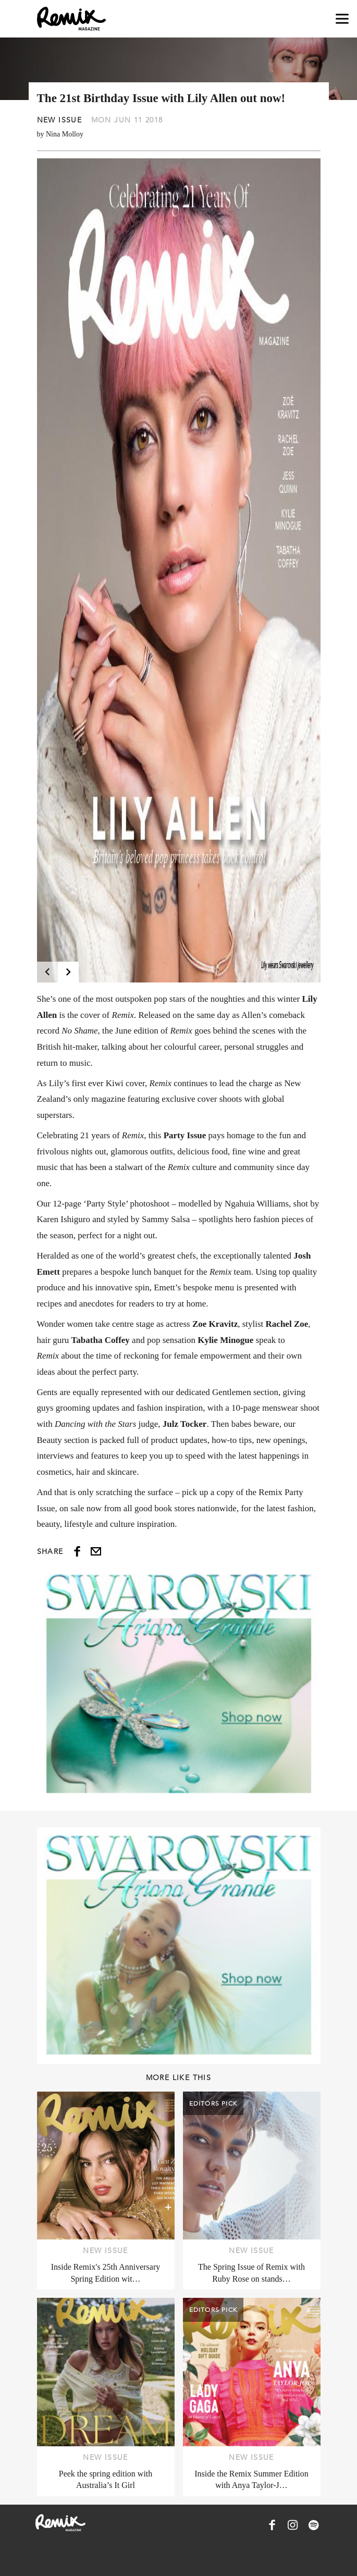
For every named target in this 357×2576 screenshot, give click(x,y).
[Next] (68, 972)
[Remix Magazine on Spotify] (314, 2525)
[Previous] (47, 972)
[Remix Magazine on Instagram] (293, 2525)
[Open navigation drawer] (342, 19)
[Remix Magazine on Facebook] (272, 2525)
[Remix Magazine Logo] (71, 19)
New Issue (59, 120)
